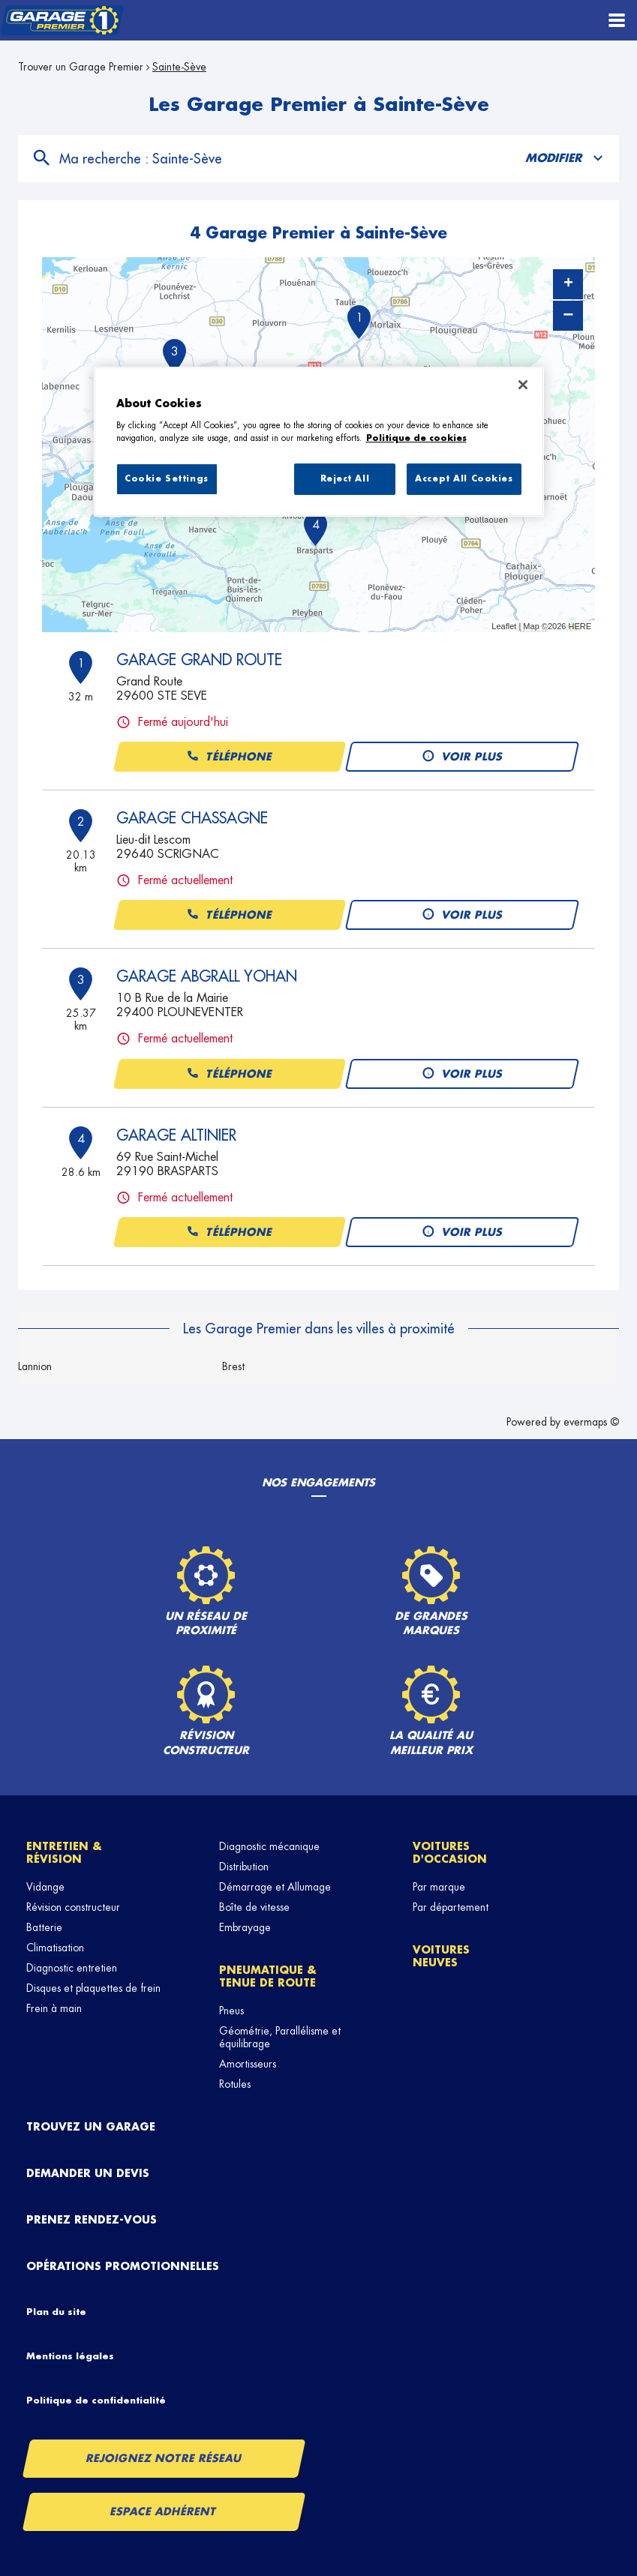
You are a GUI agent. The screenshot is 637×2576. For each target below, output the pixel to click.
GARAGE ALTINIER (176, 1135)
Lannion (35, 1366)
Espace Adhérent (164, 2511)
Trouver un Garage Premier (80, 66)
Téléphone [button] (229, 757)
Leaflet (503, 626)
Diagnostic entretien (71, 1968)
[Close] (522, 384)
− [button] (568, 315)
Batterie (44, 1927)
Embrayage (245, 1927)
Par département (450, 1907)
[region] (319, 442)
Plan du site (56, 2312)
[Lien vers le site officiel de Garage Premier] (62, 20)
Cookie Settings (167, 479)
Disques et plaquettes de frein (93, 1988)
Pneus (231, 2010)
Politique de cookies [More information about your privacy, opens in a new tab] (416, 438)
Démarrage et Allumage (275, 1887)
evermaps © (591, 1422)
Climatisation (55, 1947)
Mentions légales (70, 2356)
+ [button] (568, 284)
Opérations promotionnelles (122, 2266)
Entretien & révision (64, 1852)
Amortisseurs (247, 2064)
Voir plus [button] (461, 757)
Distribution (244, 1866)
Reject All (345, 479)
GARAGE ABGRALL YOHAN (206, 976)
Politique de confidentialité (96, 2400)
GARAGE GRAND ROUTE (199, 659)
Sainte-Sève (179, 66)
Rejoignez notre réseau (163, 2458)
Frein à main (54, 2008)
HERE (579, 626)
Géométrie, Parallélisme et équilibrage (280, 2037)
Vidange (45, 1887)
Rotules (235, 2084)
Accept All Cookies (463, 479)
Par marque (439, 1887)
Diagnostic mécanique (269, 1846)
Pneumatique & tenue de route (268, 1976)
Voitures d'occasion (450, 1852)
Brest (233, 1366)
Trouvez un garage (90, 2127)
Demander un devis (87, 2173)
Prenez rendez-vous (91, 2220)
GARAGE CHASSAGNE (192, 818)
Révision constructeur (73, 1907)
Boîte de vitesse (254, 1907)
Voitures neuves (441, 1956)
